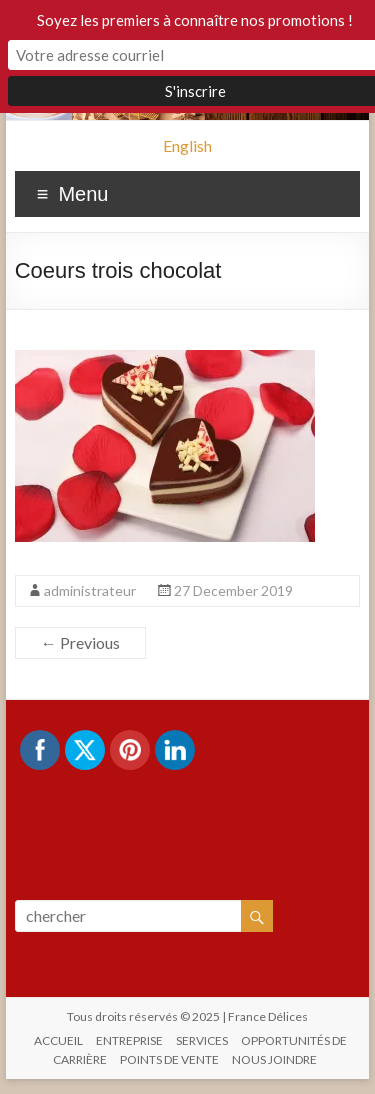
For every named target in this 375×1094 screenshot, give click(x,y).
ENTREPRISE (129, 1040)
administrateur (90, 590)
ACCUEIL (58, 1040)
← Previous (80, 642)
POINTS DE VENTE (169, 1059)
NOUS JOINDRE (274, 1059)
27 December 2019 (233, 590)
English (187, 145)
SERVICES (202, 1040)
